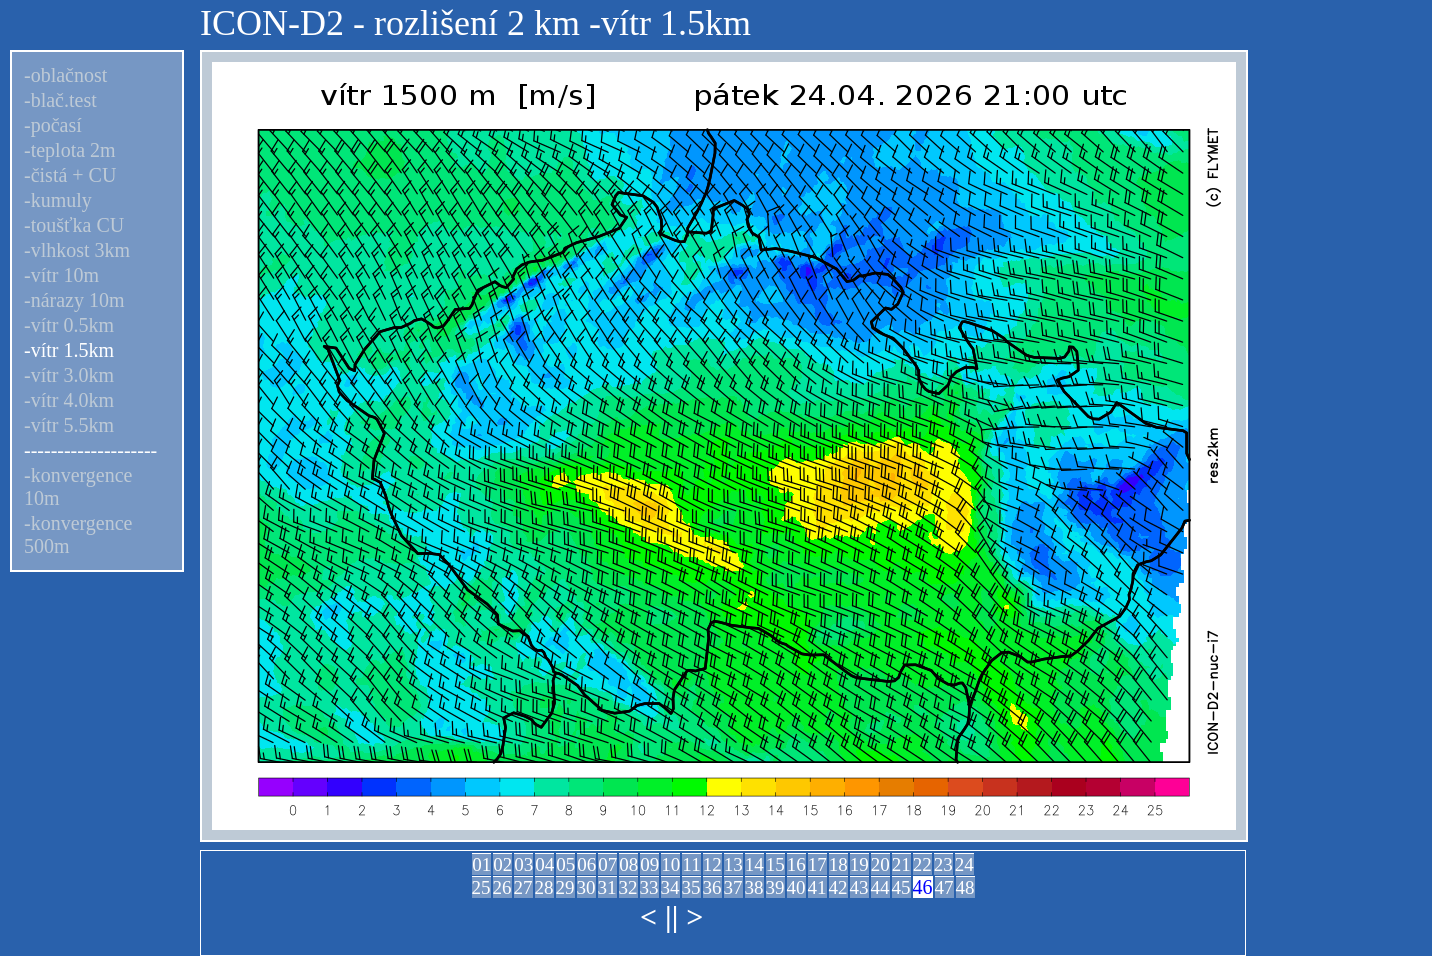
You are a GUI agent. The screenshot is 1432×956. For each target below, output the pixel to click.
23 (943, 864)
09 (649, 864)
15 (775, 864)
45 (901, 887)
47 (944, 887)
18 (838, 864)
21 (901, 864)
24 (964, 864)
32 (628, 887)
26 (502, 887)
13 (733, 864)
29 (565, 887)
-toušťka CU (74, 225)
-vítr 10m (61, 275)
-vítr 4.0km (69, 400)
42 (838, 887)
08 (628, 864)
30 (586, 887)
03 (523, 864)
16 (796, 864)
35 (691, 887)
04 (544, 864)
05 (565, 864)
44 (880, 887)
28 (544, 887)
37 (733, 887)
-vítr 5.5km (69, 425)
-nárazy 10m (74, 300)
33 (649, 887)
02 (502, 864)
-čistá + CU (70, 175)
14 (754, 864)
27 (523, 887)
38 (754, 887)
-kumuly (58, 200)
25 (481, 887)
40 (796, 887)
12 (712, 864)
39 (775, 887)
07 (607, 864)
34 (670, 887)
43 (859, 887)
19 (859, 864)
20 (880, 864)
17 (817, 864)
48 (965, 887)
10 (670, 864)
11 (691, 864)
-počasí (53, 125)
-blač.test (60, 100)
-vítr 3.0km (69, 375)
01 (481, 864)
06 (586, 864)
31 (607, 887)
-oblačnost (65, 75)
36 (712, 887)
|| (671, 916)
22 (922, 864)
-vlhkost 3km (77, 250)
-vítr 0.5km (69, 325)
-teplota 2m (70, 150)
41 (817, 887)
